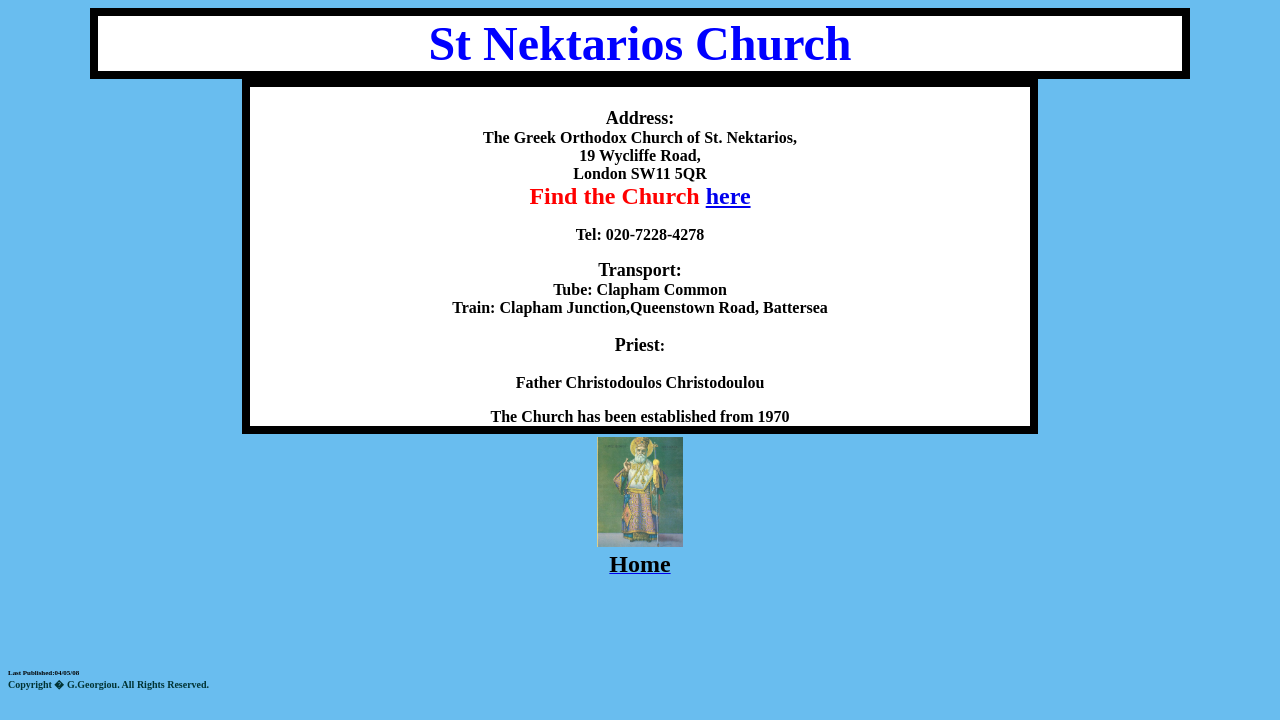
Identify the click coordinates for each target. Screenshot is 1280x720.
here (728, 196)
